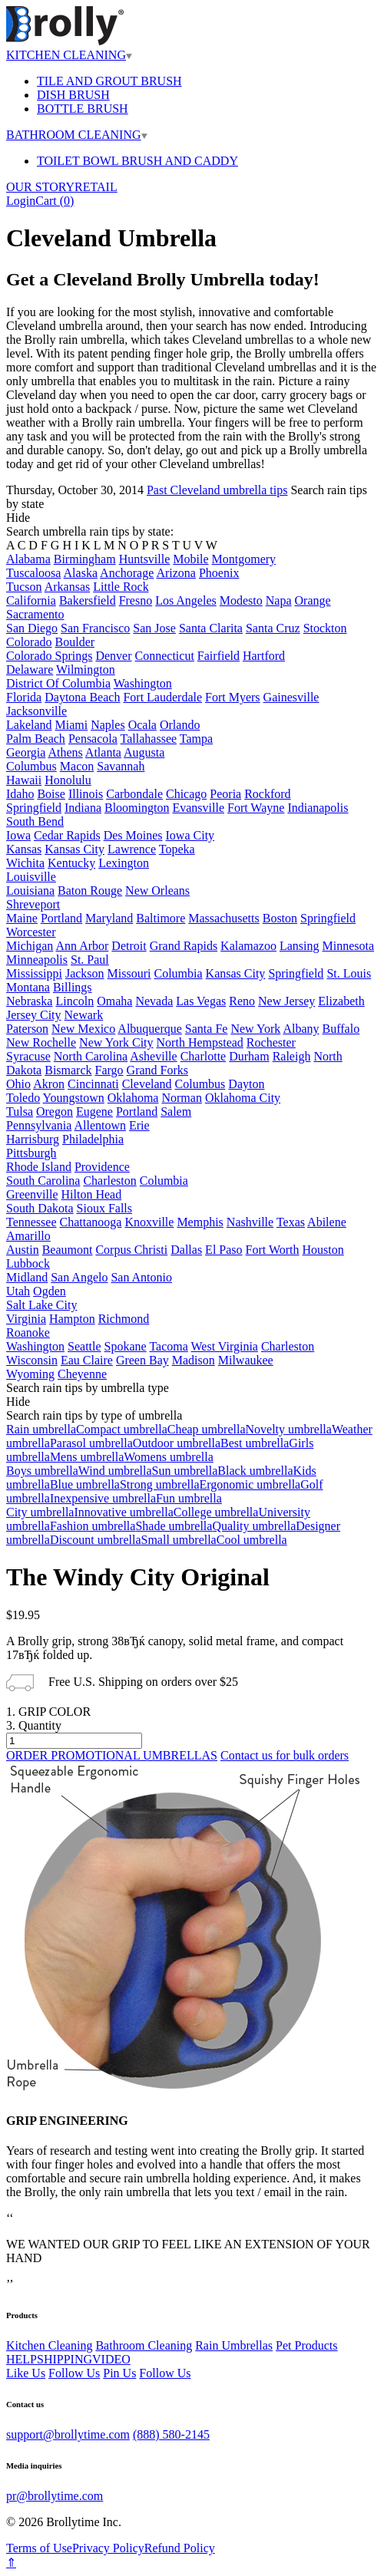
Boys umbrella (42, 1470)
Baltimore (160, 918)
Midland (27, 1277)
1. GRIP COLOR (48, 1711)
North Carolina (90, 1056)
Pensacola (93, 738)
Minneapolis (37, 959)
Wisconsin (32, 1360)
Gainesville (291, 697)
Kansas (23, 849)
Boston (280, 918)
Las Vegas (201, 1001)
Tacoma (168, 1346)
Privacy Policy (108, 2548)
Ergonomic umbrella (250, 1484)
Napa (279, 600)
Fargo (109, 1070)
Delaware (29, 669)
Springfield (33, 807)
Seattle (84, 1346)
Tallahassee (149, 738)
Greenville (32, 1194)
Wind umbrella (115, 1470)
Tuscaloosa (33, 572)
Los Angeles (186, 600)
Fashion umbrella (93, 1525)
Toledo (23, 1097)
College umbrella (216, 1512)
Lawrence (132, 849)
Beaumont (67, 1249)
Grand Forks (157, 1070)
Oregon (54, 1111)
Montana (28, 987)
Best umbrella (254, 1443)
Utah (18, 1291)
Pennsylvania (38, 1125)
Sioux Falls (104, 1208)
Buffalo (341, 1028)
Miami (71, 724)
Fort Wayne (255, 807)
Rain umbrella (41, 1429)
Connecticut (164, 655)
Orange (313, 600)
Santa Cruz (273, 628)
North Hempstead (200, 1042)
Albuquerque (150, 1028)
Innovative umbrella (123, 1512)
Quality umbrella (254, 1525)
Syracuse (28, 1056)
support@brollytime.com (68, 2434)
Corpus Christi (131, 1249)
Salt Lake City (41, 1304)
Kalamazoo (248, 945)
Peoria (225, 793)
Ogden (49, 1291)
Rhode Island (38, 1166)
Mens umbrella (87, 1456)
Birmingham (85, 559)
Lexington (123, 862)
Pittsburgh (31, 1152)
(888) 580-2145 (171, 2434)
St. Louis (348, 973)
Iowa (18, 835)
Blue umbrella (85, 1484)
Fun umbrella (189, 1498)
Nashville (250, 1222)
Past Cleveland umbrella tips (217, 489)
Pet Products (306, 2345)
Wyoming (30, 1373)
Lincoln (74, 1001)
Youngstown (73, 1097)
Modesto (241, 600)
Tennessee (31, 1222)
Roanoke (28, 1332)
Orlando (180, 724)
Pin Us (119, 2373)
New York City (116, 1042)
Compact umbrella (121, 1429)
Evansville (198, 807)
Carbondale (134, 793)
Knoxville (149, 1222)
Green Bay (142, 1360)
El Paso (223, 1249)
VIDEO (111, 2359)
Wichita (25, 862)
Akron (49, 1083)
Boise (51, 793)
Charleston (109, 1180)
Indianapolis (317, 807)
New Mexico (83, 1028)
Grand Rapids (183, 945)
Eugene (94, 1111)
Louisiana (30, 890)
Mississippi (34, 973)
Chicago (186, 793)
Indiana (83, 807)
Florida (23, 697)
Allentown (100, 1125)
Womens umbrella (168, 1456)
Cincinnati (93, 1083)
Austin (22, 1249)
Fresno (136, 600)
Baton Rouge (90, 890)
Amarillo (28, 1235)
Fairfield (218, 655)
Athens (65, 752)
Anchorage (127, 572)
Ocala (142, 724)
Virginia (26, 1318)
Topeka (177, 849)
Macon (77, 766)
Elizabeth (341, 1001)
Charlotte (203, 1056)
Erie (139, 1125)
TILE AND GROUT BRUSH (109, 80)
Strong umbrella (160, 1484)
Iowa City (190, 835)
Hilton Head (91, 1194)
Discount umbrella (95, 1539)
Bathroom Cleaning (143, 2345)
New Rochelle (41, 1042)
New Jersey (286, 1001)
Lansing (299, 945)
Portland (61, 918)
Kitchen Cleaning (49, 2345)
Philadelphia (93, 1139)
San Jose (154, 628)
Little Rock (120, 586)
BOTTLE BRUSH (82, 108)
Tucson (24, 586)
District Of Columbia (58, 683)
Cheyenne (82, 1373)
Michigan (29, 945)
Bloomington (136, 807)
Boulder (75, 641)
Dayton (246, 1083)
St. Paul (90, 959)
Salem (176, 1111)
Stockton (325, 628)
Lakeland (29, 724)
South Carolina (43, 1180)
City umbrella (40, 1512)
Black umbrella (255, 1470)
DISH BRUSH (73, 94)
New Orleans (157, 890)
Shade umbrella (173, 1525)
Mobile (190, 559)
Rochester (271, 1042)
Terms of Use (39, 2548)
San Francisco (95, 628)
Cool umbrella (252, 1539)
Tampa (196, 738)
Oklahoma (133, 1097)
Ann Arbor (81, 945)
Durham (249, 1056)
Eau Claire (87, 1360)
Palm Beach (35, 738)
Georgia (25, 752)
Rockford (267, 793)
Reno (242, 1001)
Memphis (200, 1222)
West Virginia (224, 1346)
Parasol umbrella (91, 1443)
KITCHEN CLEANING (69, 54)
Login (20, 200)
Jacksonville (36, 710)
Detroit (128, 945)
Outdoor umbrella (176, 1443)
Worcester (30, 931)
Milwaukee (245, 1360)
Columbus (31, 766)
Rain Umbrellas (234, 2345)
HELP (21, 2359)
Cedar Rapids (67, 835)
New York (255, 1028)
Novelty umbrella (288, 1429)
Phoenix (219, 572)
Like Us (25, 2373)
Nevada (154, 1001)
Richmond (124, 1318)
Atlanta (103, 752)
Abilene (326, 1222)
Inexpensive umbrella (103, 1498)
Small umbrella (179, 1539)
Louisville (31, 876)
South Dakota (40, 1208)
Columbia (178, 973)
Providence (102, 1166)
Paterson (27, 1028)
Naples (107, 724)
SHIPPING (64, 2359)
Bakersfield (87, 600)
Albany (301, 1028)
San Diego (32, 628)
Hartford (264, 655)
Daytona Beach (82, 697)
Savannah (120, 766)
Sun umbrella (185, 1470)
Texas (290, 1222)
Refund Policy (179, 2548)
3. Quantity (33, 1725)
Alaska (81, 572)
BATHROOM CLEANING (76, 134)
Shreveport (33, 904)
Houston (323, 1249)
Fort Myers (232, 697)
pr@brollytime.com (54, 2495)
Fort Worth (273, 1249)
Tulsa (19, 1111)
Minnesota (349, 945)
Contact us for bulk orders (284, 1755)
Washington (143, 683)
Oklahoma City (242, 1097)
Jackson (84, 973)
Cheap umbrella (206, 1429)
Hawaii (23, 780)
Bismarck (68, 1070)
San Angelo (79, 1277)
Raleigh (292, 1056)
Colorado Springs (49, 655)
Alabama (28, 559)
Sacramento (35, 614)
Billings (72, 987)
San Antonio (141, 1277)
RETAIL (96, 186)
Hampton (72, 1318)
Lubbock (28, 1263)
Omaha (114, 1001)
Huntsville (144, 559)
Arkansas (68, 586)
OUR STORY (40, 186)
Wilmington (85, 669)
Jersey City (33, 1014)
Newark (84, 1014)
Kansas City (74, 849)
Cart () (54, 200)
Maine (22, 918)
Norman (181, 1097)
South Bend (35, 821)
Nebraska (29, 1001)
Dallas (186, 1249)
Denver (113, 655)
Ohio (18, 1083)
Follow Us (74, 2373)
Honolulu (68, 780)
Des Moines (133, 835)
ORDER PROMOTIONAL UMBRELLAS (111, 1755)
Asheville (153, 1056)
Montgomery (244, 559)
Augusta (144, 752)
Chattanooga (91, 1222)
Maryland (109, 918)
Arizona (176, 572)
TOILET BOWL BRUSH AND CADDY (137, 160)
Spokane (125, 1346)
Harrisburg (32, 1139)
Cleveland (147, 1083)
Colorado (29, 641)
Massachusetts (223, 918)
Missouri (129, 973)
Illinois (85, 793)
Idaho (20, 793)
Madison (193, 1360)
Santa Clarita (211, 628)
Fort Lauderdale (162, 697)
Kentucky (71, 862)
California (31, 600)
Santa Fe (206, 1028)
